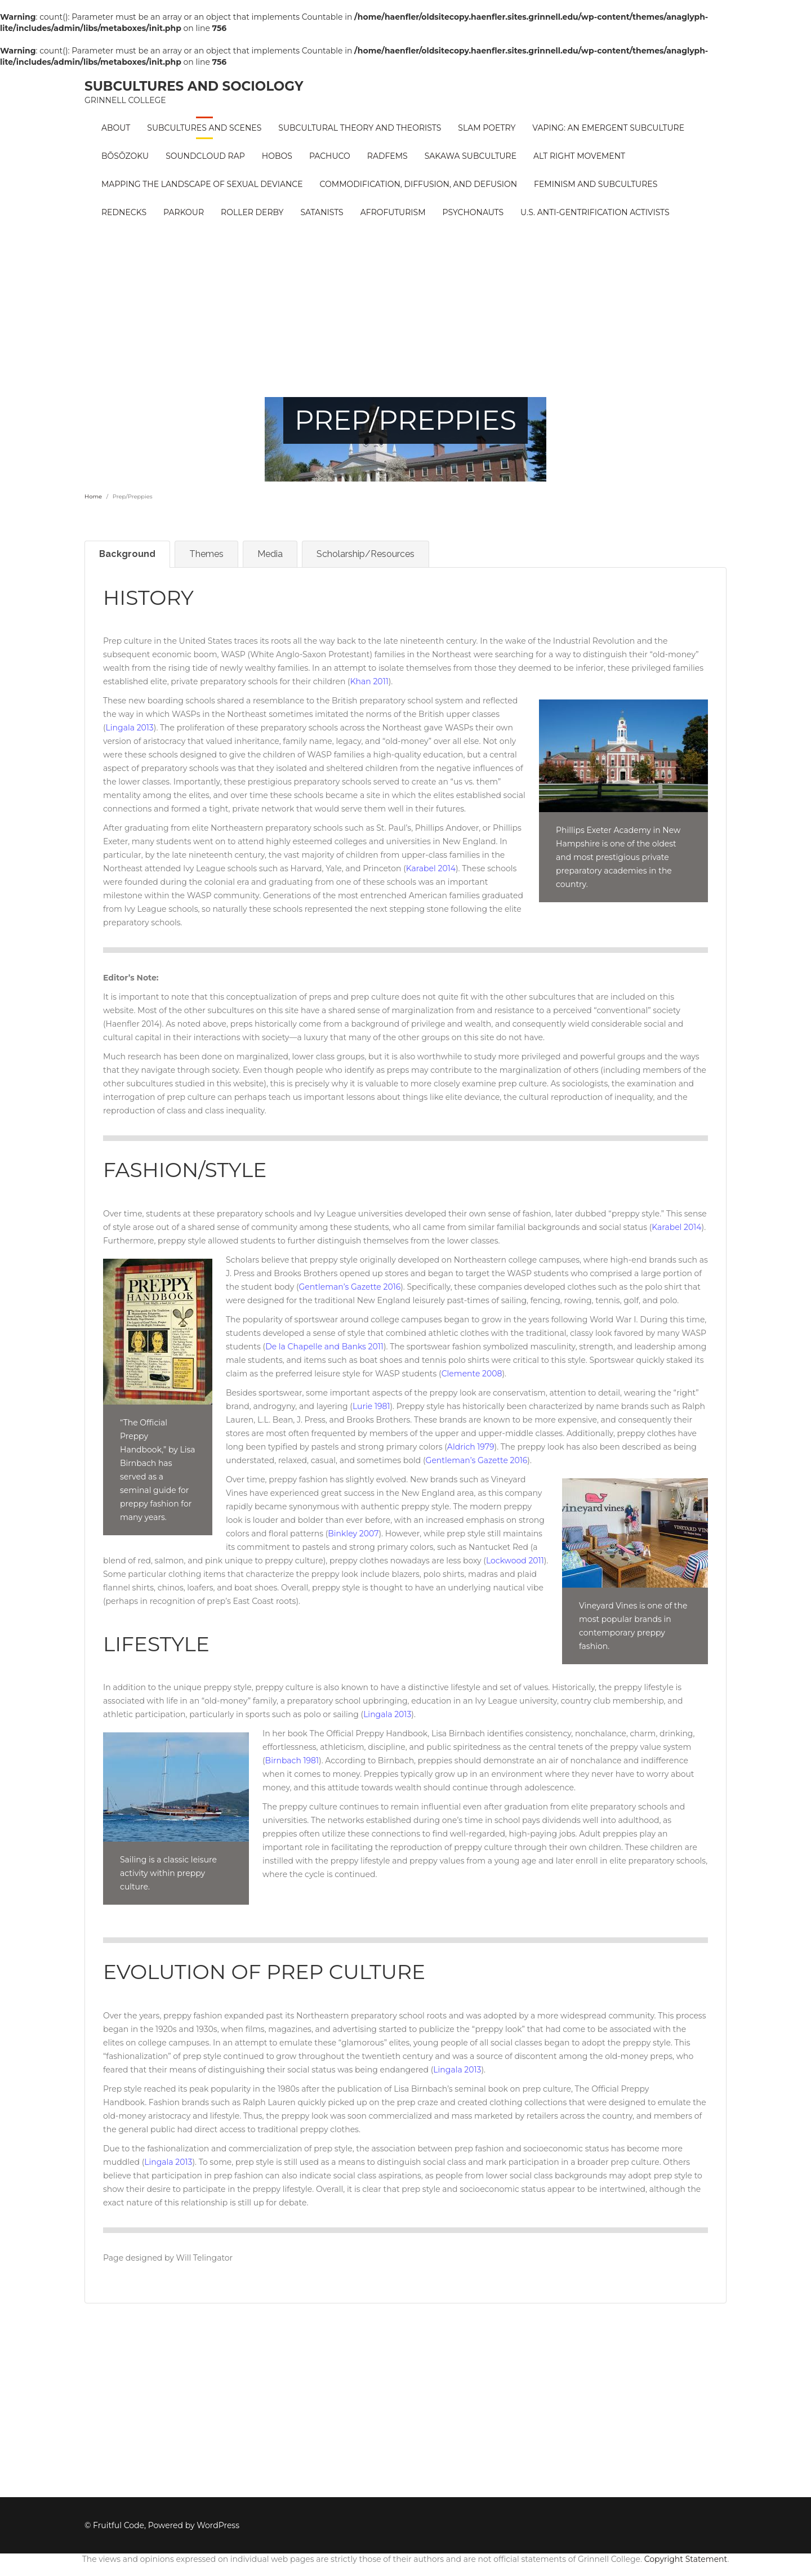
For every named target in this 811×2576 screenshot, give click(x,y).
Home (93, 496)
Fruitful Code (118, 2525)
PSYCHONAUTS (473, 212)
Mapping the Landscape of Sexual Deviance (202, 184)
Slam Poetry (486, 128)
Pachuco (329, 156)
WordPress (218, 2525)
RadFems (387, 156)
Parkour (183, 212)
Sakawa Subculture (470, 156)
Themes (206, 554)
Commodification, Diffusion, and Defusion (419, 184)
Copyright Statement (686, 2559)
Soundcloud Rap (205, 156)
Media (270, 554)
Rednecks (123, 212)
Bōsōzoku (125, 156)
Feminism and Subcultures (595, 184)
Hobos (277, 156)
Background (127, 554)
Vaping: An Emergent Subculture (608, 128)
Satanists (321, 212)
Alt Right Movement (579, 156)
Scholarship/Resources (366, 554)
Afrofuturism (393, 212)
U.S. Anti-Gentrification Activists (595, 212)
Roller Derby (252, 212)
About (115, 128)
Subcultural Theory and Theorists (359, 128)
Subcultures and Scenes (204, 128)
